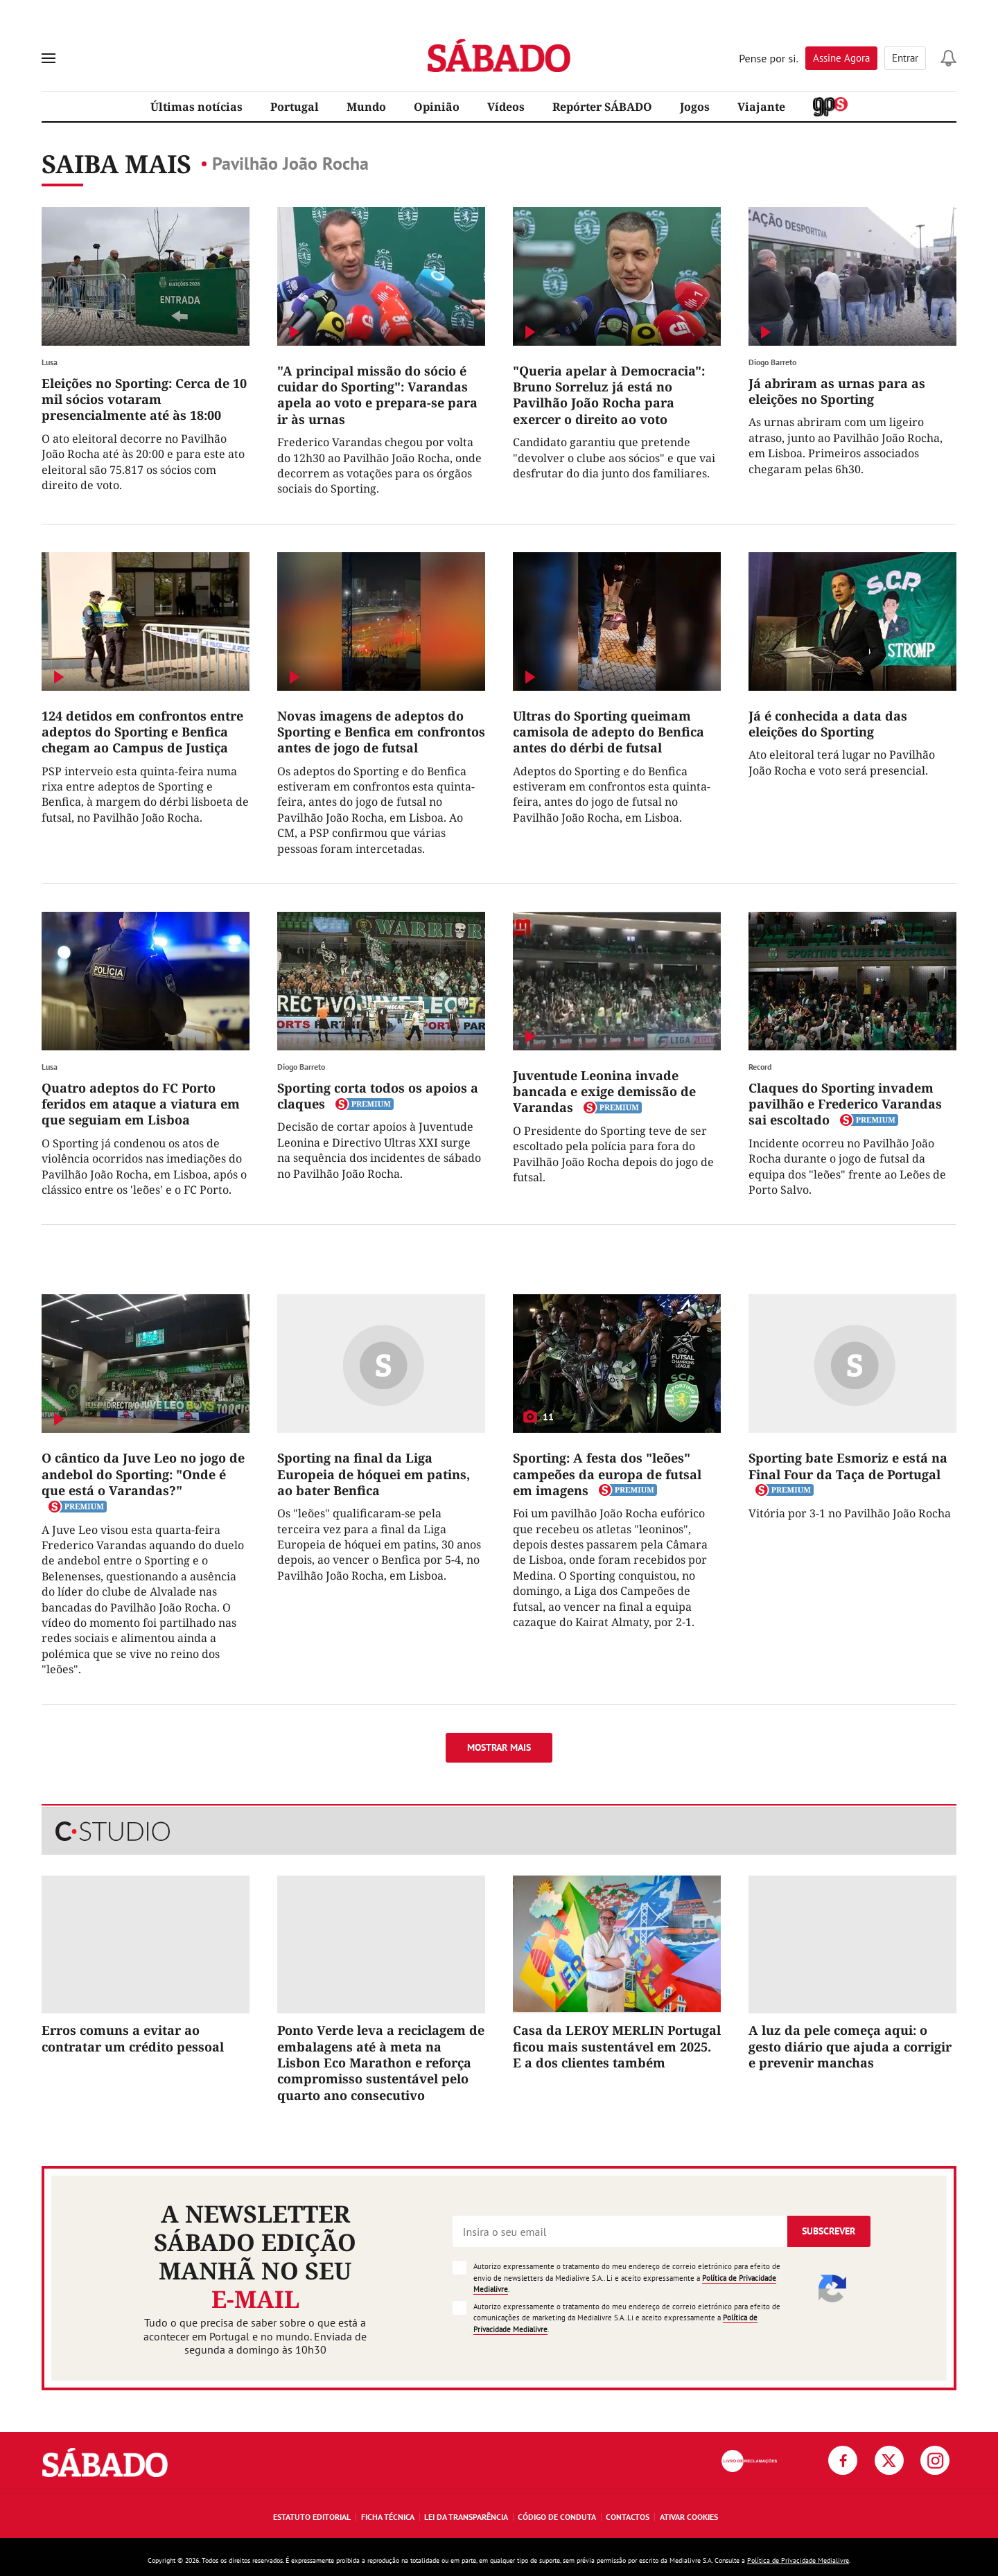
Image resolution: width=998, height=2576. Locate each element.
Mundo (366, 106)
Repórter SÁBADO (602, 106)
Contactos (627, 2517)
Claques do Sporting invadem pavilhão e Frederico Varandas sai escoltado (845, 1104)
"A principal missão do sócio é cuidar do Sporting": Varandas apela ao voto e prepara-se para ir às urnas (377, 394)
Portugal (294, 106)
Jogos (695, 106)
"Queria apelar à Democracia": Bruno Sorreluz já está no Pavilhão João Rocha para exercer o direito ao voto (609, 394)
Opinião (436, 106)
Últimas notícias (196, 106)
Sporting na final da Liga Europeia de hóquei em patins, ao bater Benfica (373, 1474)
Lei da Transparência (466, 2517)
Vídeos (506, 106)
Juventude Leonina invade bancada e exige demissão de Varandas (604, 1091)
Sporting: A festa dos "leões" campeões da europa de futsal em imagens (607, 1474)
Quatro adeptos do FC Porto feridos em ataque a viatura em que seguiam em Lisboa (141, 1104)
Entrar (905, 57)
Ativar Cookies (689, 2517)
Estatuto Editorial (312, 2517)
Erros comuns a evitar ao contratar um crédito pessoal (133, 2038)
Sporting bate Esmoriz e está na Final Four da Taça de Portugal (847, 1465)
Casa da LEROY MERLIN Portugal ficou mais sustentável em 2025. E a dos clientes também (617, 2046)
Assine (841, 57)
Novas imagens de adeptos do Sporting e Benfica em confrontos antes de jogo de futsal (381, 732)
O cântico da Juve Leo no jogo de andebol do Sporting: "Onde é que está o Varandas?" (143, 1474)
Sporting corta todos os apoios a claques (377, 1095)
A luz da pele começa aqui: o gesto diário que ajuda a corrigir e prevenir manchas (850, 2046)
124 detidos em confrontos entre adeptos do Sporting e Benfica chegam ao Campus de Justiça (142, 732)
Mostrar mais (499, 1747)
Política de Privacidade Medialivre (798, 2560)
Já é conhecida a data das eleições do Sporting (827, 723)
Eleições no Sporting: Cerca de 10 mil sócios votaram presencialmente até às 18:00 (144, 399)
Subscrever (828, 2231)
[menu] (48, 58)
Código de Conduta (557, 2517)
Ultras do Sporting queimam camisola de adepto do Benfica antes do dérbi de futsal (608, 732)
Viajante (761, 106)
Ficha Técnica (387, 2517)
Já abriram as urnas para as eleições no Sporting (836, 391)
